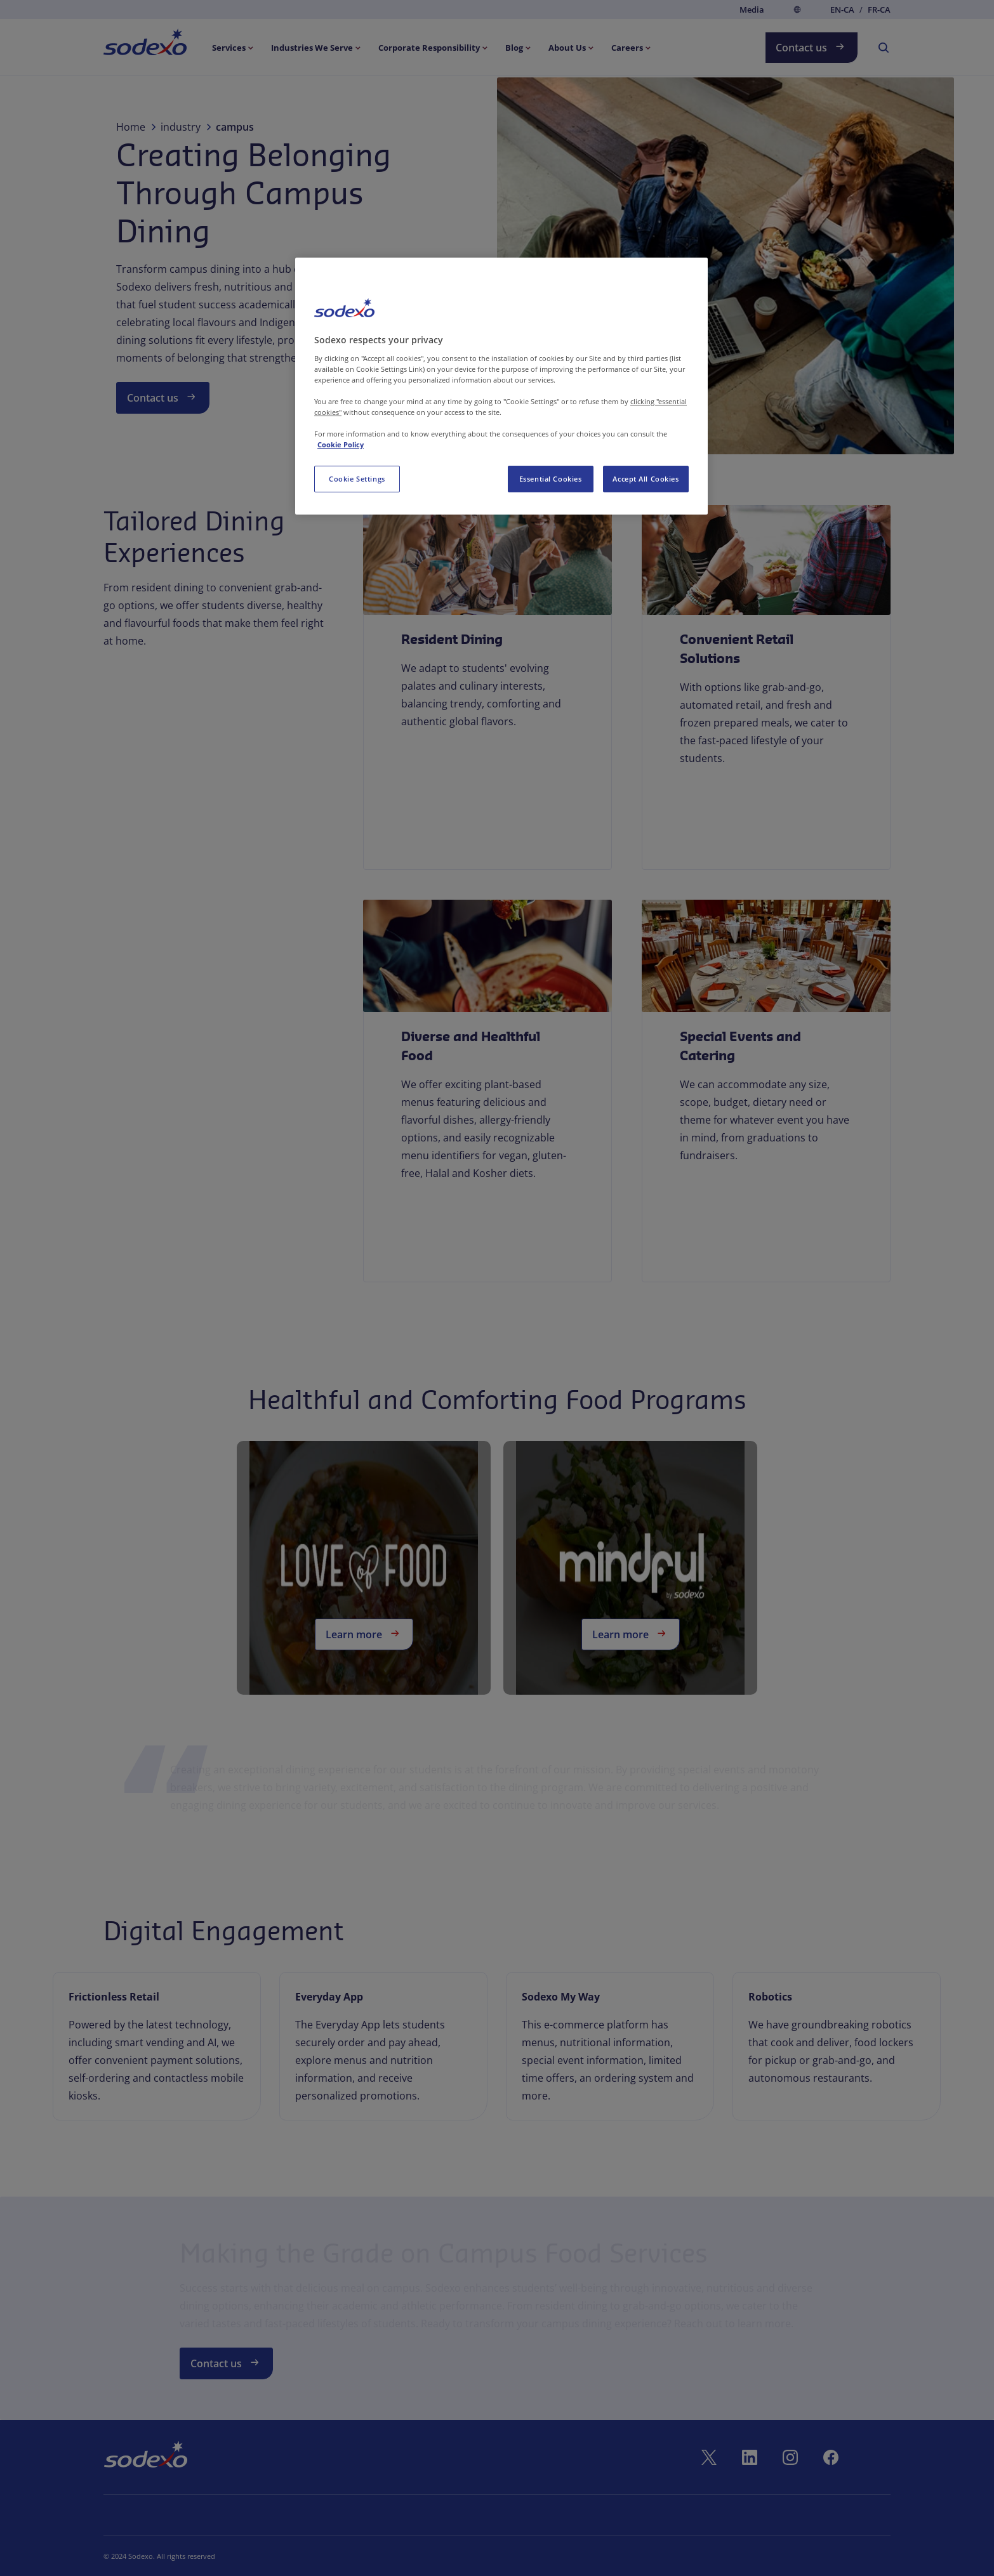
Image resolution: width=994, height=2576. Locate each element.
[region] (501, 386)
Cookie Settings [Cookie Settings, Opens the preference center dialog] (357, 478)
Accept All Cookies (646, 478)
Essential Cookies (550, 478)
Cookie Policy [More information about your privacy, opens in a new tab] (340, 444)
